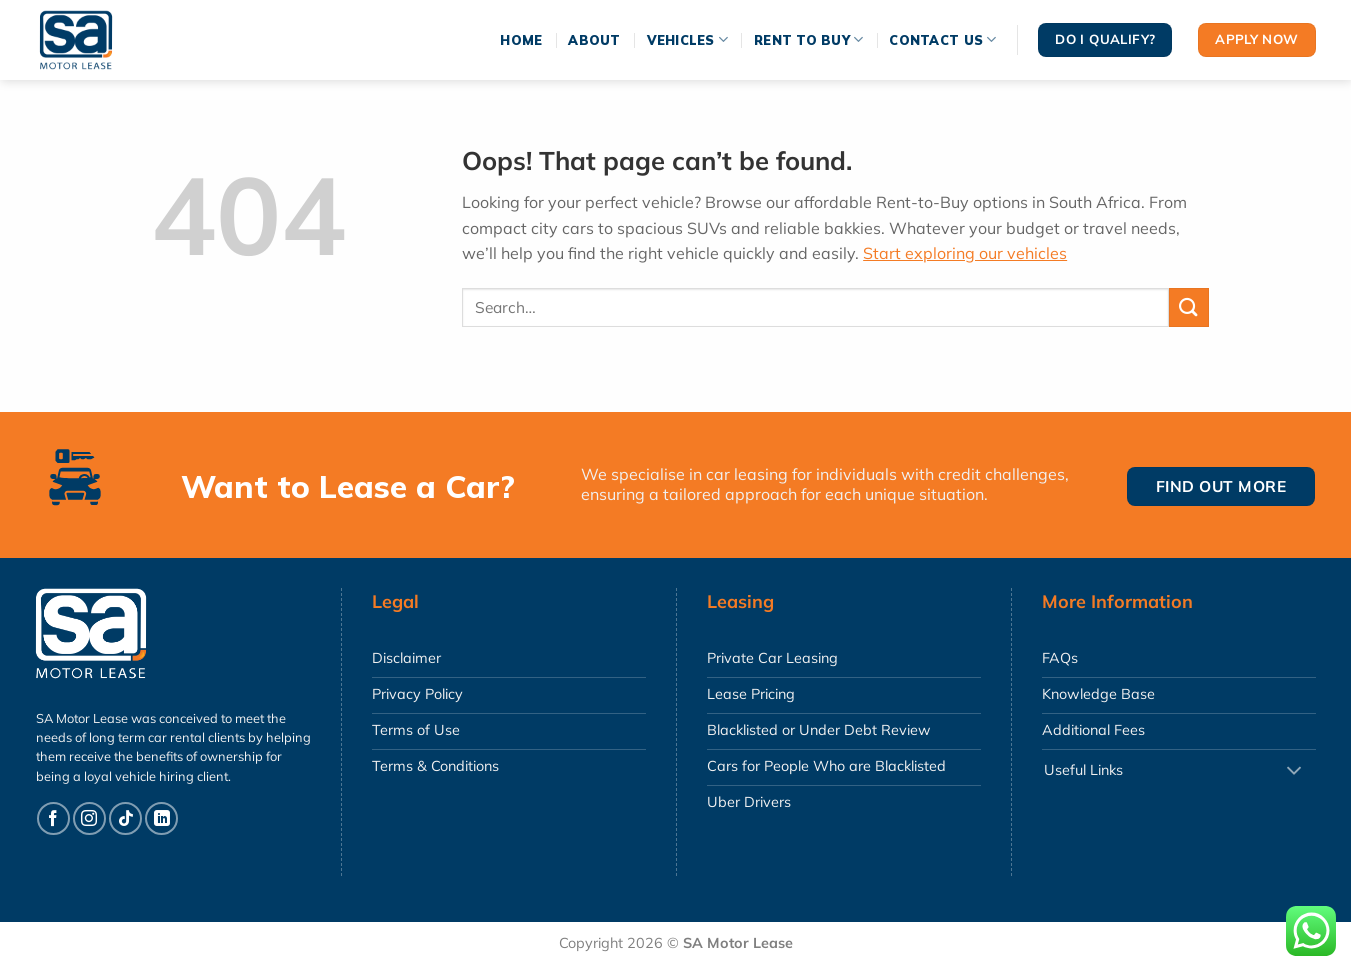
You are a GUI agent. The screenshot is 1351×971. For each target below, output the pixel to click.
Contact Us (942, 39)
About (594, 40)
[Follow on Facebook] (53, 818)
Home (521, 40)
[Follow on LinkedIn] (161, 818)
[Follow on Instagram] (89, 818)
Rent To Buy (808, 39)
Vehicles (688, 39)
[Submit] (1189, 307)
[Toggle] (1294, 771)
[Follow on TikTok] (125, 818)
